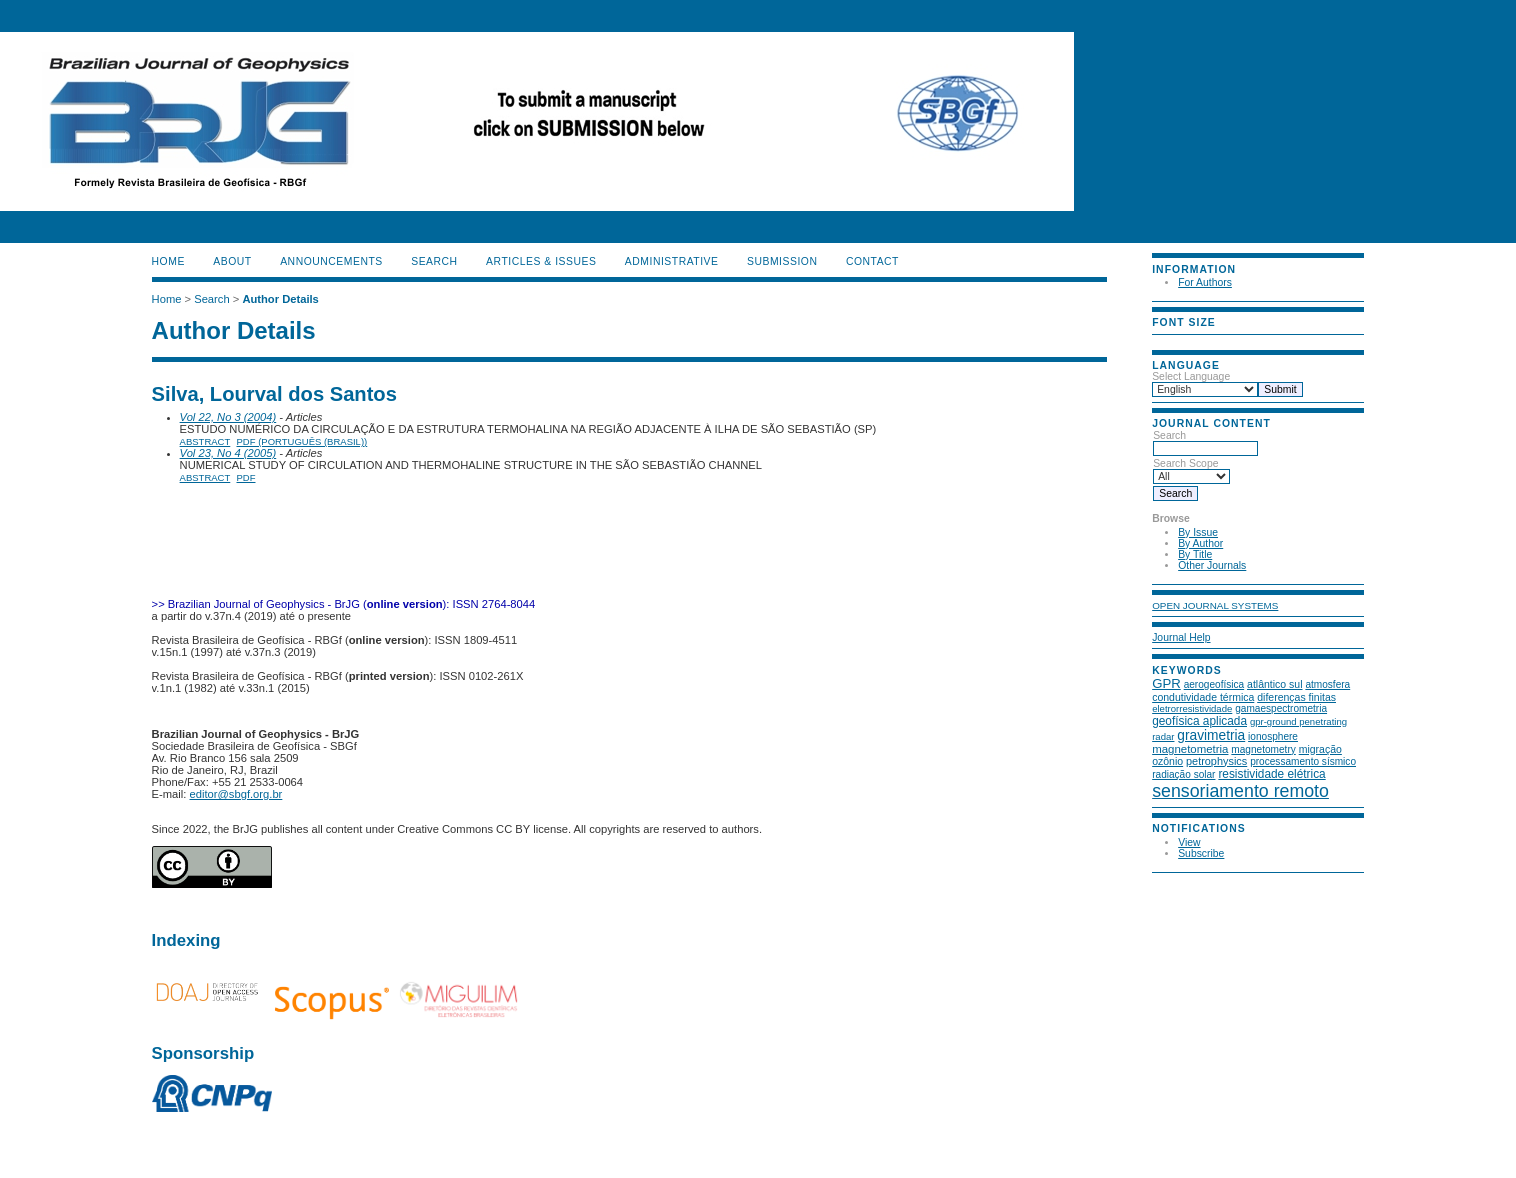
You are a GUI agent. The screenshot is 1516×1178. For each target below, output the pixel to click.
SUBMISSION (782, 261)
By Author (1200, 543)
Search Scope (1191, 470)
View (1189, 842)
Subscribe (1201, 853)
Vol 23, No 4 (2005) (228, 453)
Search (1205, 442)
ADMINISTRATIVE (672, 261)
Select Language (1191, 376)
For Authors (1205, 282)
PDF (246, 477)
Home (168, 261)
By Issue (1198, 532)
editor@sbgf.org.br (236, 794)
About (232, 261)
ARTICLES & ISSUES (541, 261)
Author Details (280, 299)
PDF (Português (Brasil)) (302, 441)
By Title (1195, 554)
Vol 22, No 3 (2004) (228, 417)
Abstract (205, 441)
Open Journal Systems (1215, 605)
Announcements (331, 261)
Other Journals (1212, 565)
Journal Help (1181, 637)
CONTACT (872, 261)
